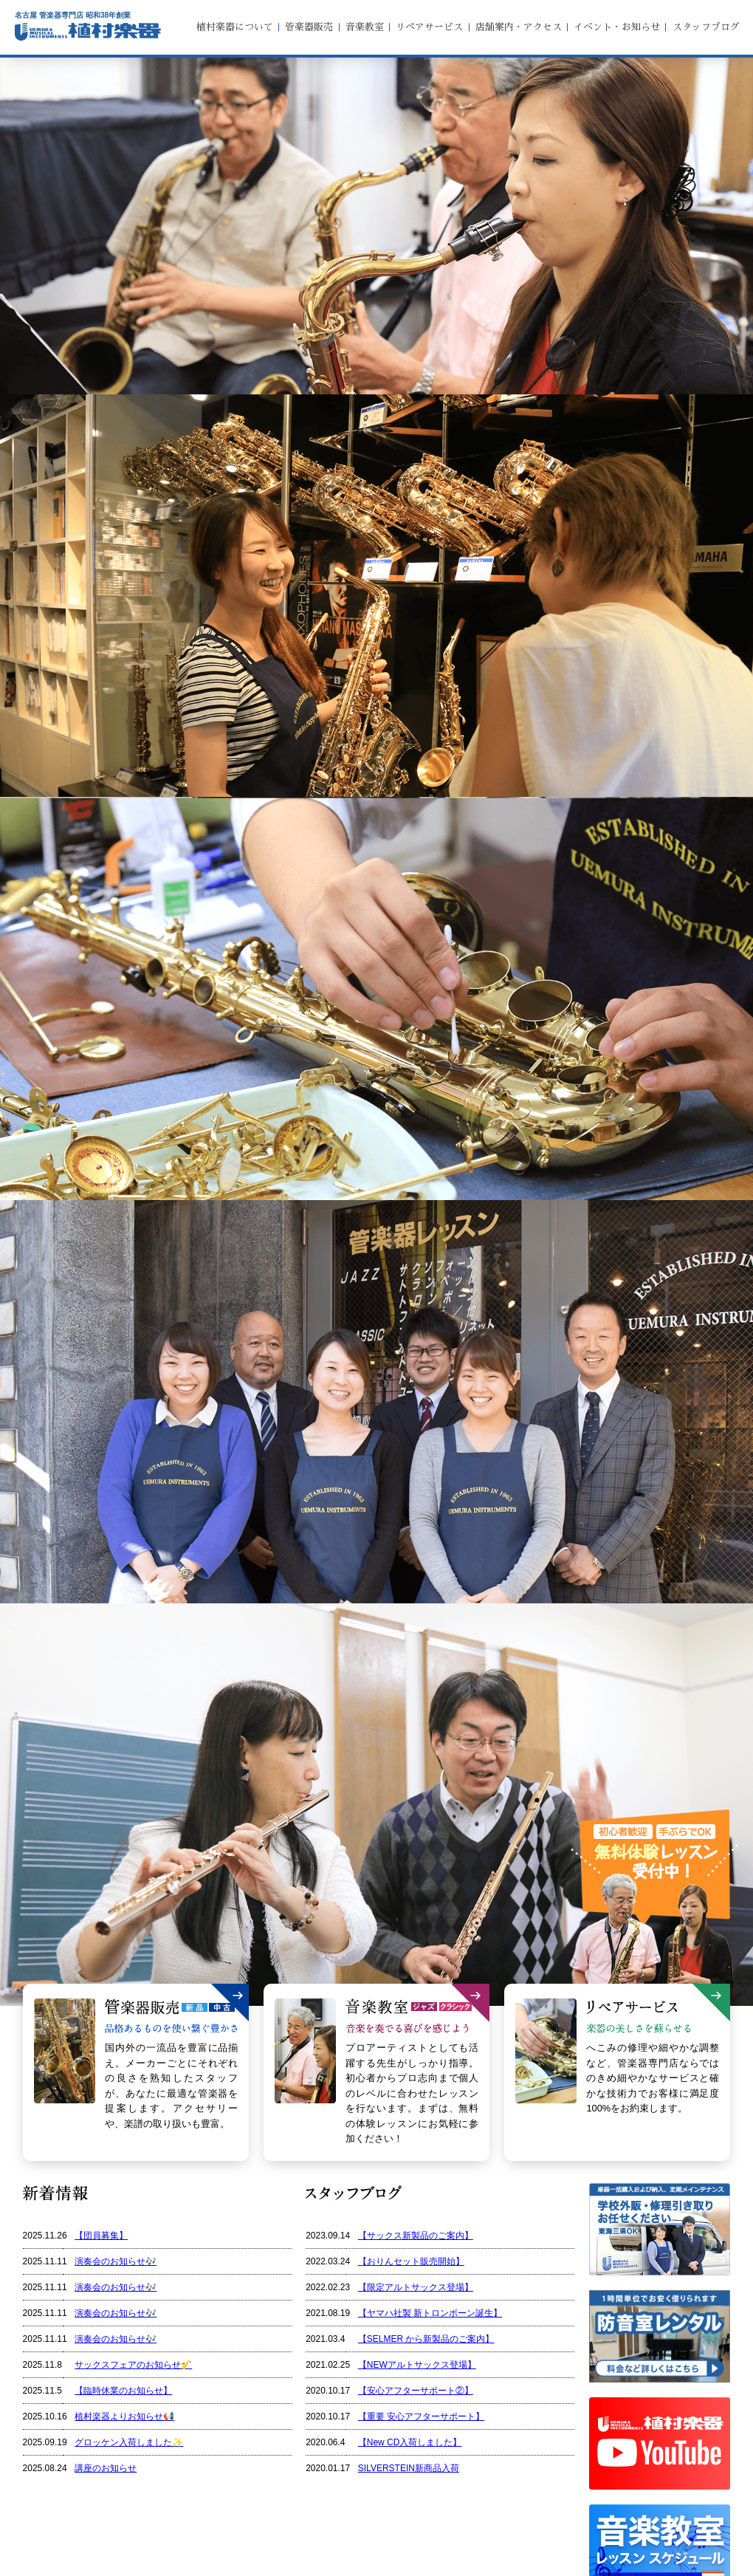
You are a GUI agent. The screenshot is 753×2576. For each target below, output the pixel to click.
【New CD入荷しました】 (410, 2442)
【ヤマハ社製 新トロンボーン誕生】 (430, 2313)
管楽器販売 (309, 27)
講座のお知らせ (106, 2468)
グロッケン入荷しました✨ (129, 2442)
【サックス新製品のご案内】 (415, 2235)
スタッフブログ (706, 27)
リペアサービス (429, 27)
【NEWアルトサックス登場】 (417, 2365)
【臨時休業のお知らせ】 (123, 2390)
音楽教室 (364, 27)
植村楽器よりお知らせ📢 (124, 2416)
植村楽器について (234, 27)
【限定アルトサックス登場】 (415, 2287)
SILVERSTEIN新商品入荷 (408, 2468)
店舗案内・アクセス (518, 27)
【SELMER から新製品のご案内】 (426, 2339)
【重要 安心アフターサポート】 (421, 2416)
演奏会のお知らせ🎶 (116, 2261)
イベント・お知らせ (617, 27)
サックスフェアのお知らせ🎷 (133, 2365)
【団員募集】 (101, 2235)
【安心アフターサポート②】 (415, 2390)
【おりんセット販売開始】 (411, 2261)
